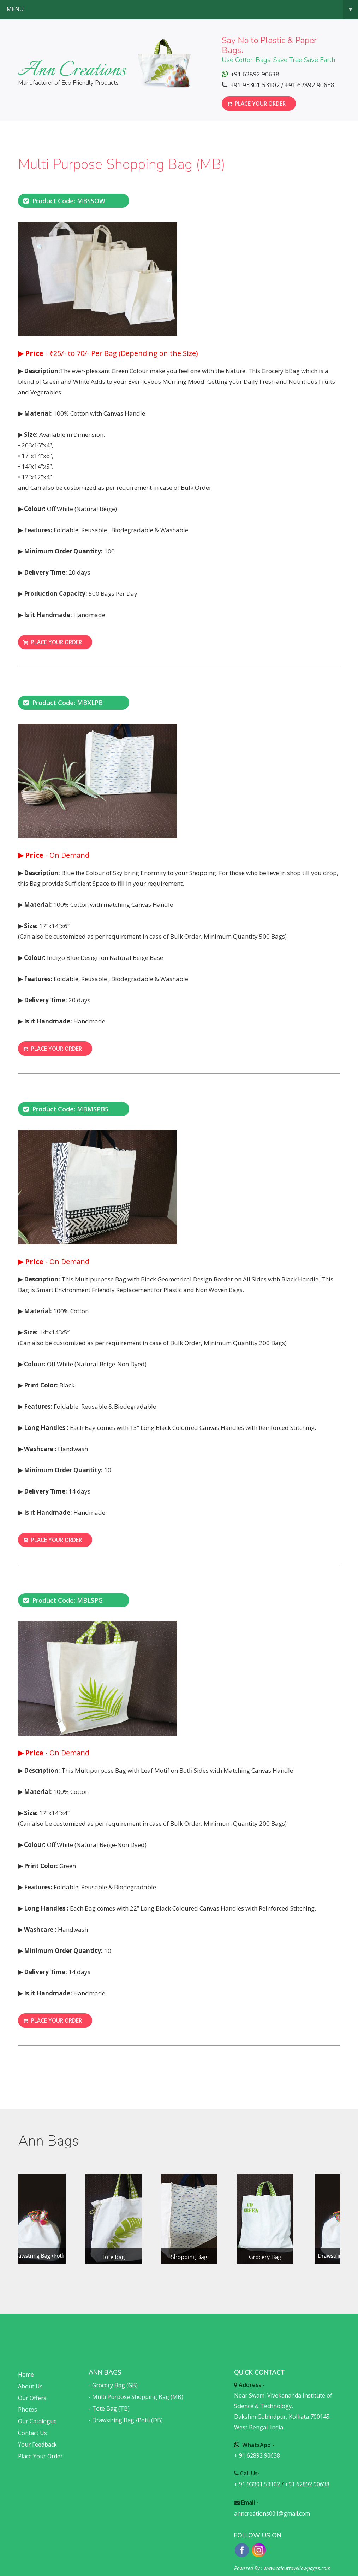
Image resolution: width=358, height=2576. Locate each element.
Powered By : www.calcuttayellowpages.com (282, 2554)
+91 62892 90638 (308, 85)
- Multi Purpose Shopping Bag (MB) (136, 2383)
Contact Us (32, 2419)
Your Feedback (37, 2431)
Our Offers (32, 2384)
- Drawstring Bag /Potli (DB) (126, 2407)
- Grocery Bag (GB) (113, 2372)
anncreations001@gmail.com (272, 2500)
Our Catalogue (37, 2408)
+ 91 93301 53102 (257, 2471)
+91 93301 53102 (254, 85)
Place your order (256, 100)
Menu (182, 9)
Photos (27, 2396)
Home (26, 2361)
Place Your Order (40, 2443)
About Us (30, 2373)
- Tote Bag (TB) (109, 2395)
